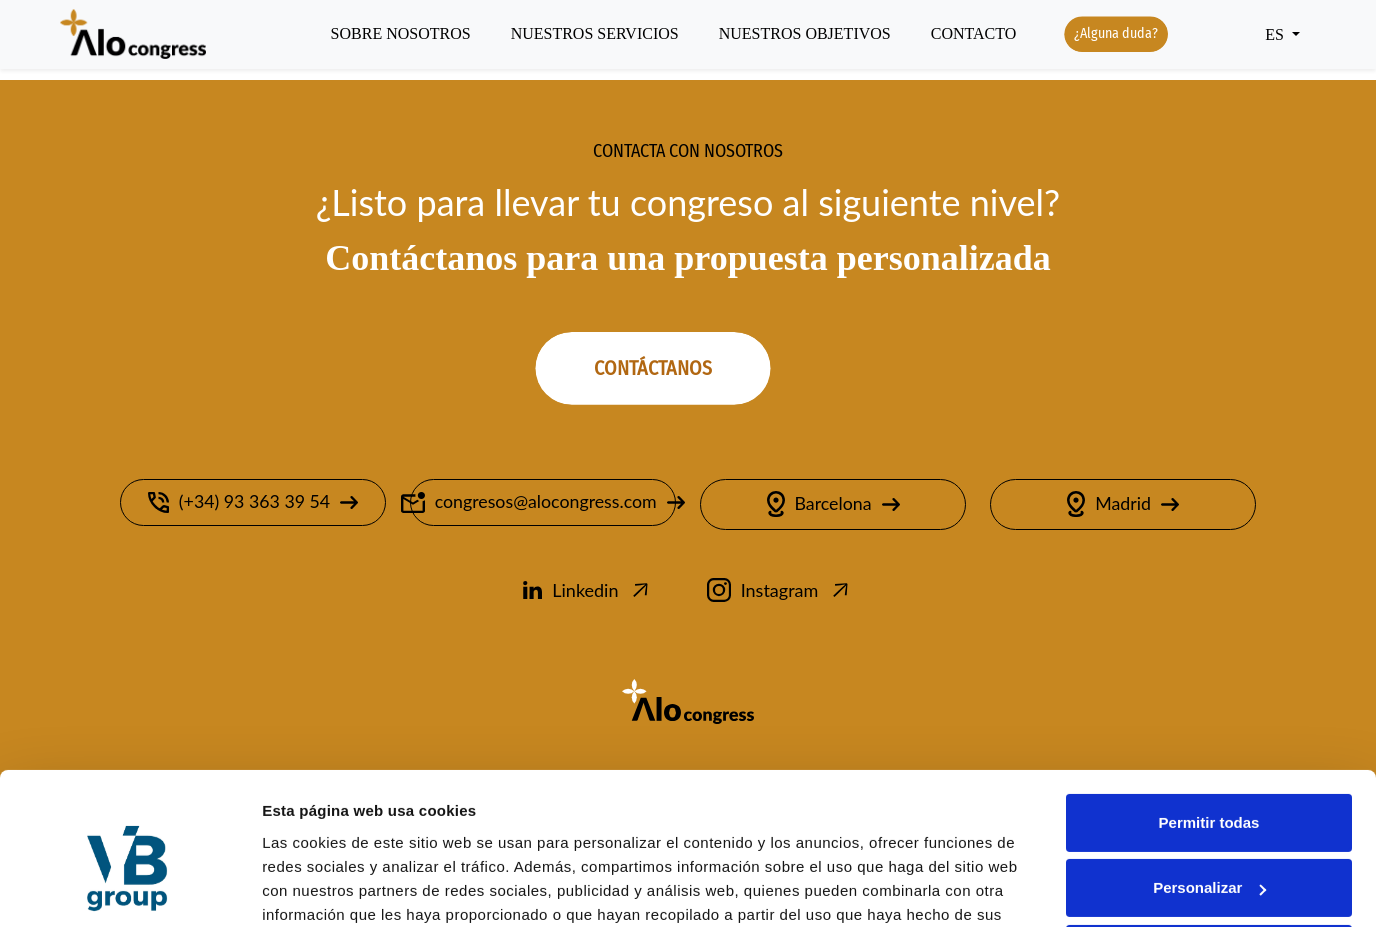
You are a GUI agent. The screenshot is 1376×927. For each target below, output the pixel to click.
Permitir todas (1209, 716)
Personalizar (1209, 781)
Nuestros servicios (595, 34)
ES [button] (1276, 35)
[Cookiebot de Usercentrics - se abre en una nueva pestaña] (129, 888)
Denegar (1209, 847)
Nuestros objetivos (805, 34)
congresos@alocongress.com (543, 504)
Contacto (974, 34)
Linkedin (587, 592)
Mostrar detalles (320, 887)
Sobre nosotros (401, 34)
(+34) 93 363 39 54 (253, 504)
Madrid (1123, 506)
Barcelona (833, 506)
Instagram (780, 592)
